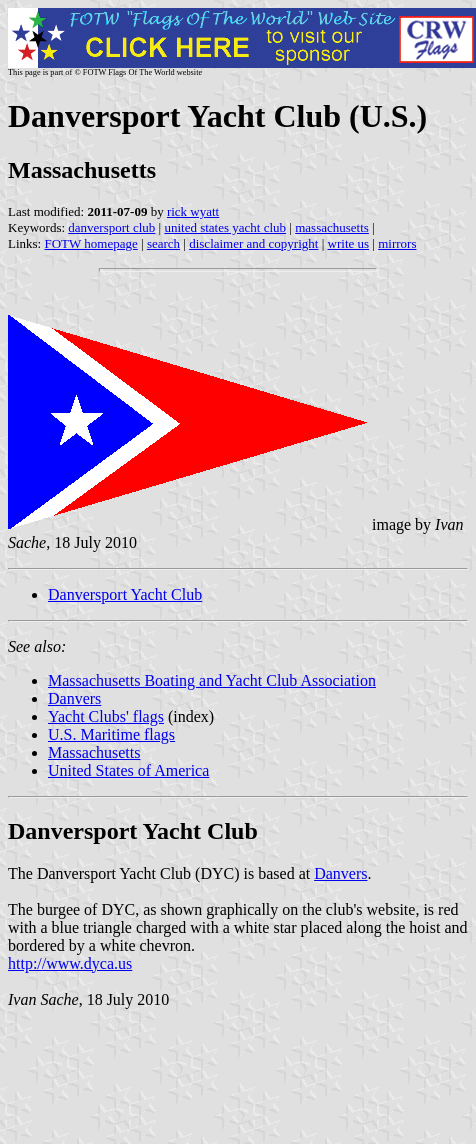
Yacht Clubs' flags (106, 716)
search (163, 243)
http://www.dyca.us (70, 963)
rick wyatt (193, 211)
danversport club (111, 227)
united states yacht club (225, 227)
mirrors (397, 243)
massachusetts (332, 227)
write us (349, 243)
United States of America (128, 770)
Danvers (74, 698)
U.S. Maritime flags (111, 734)
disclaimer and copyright (253, 243)
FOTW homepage (90, 243)
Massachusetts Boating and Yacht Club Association (212, 680)
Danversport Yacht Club (125, 594)
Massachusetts (94, 752)
